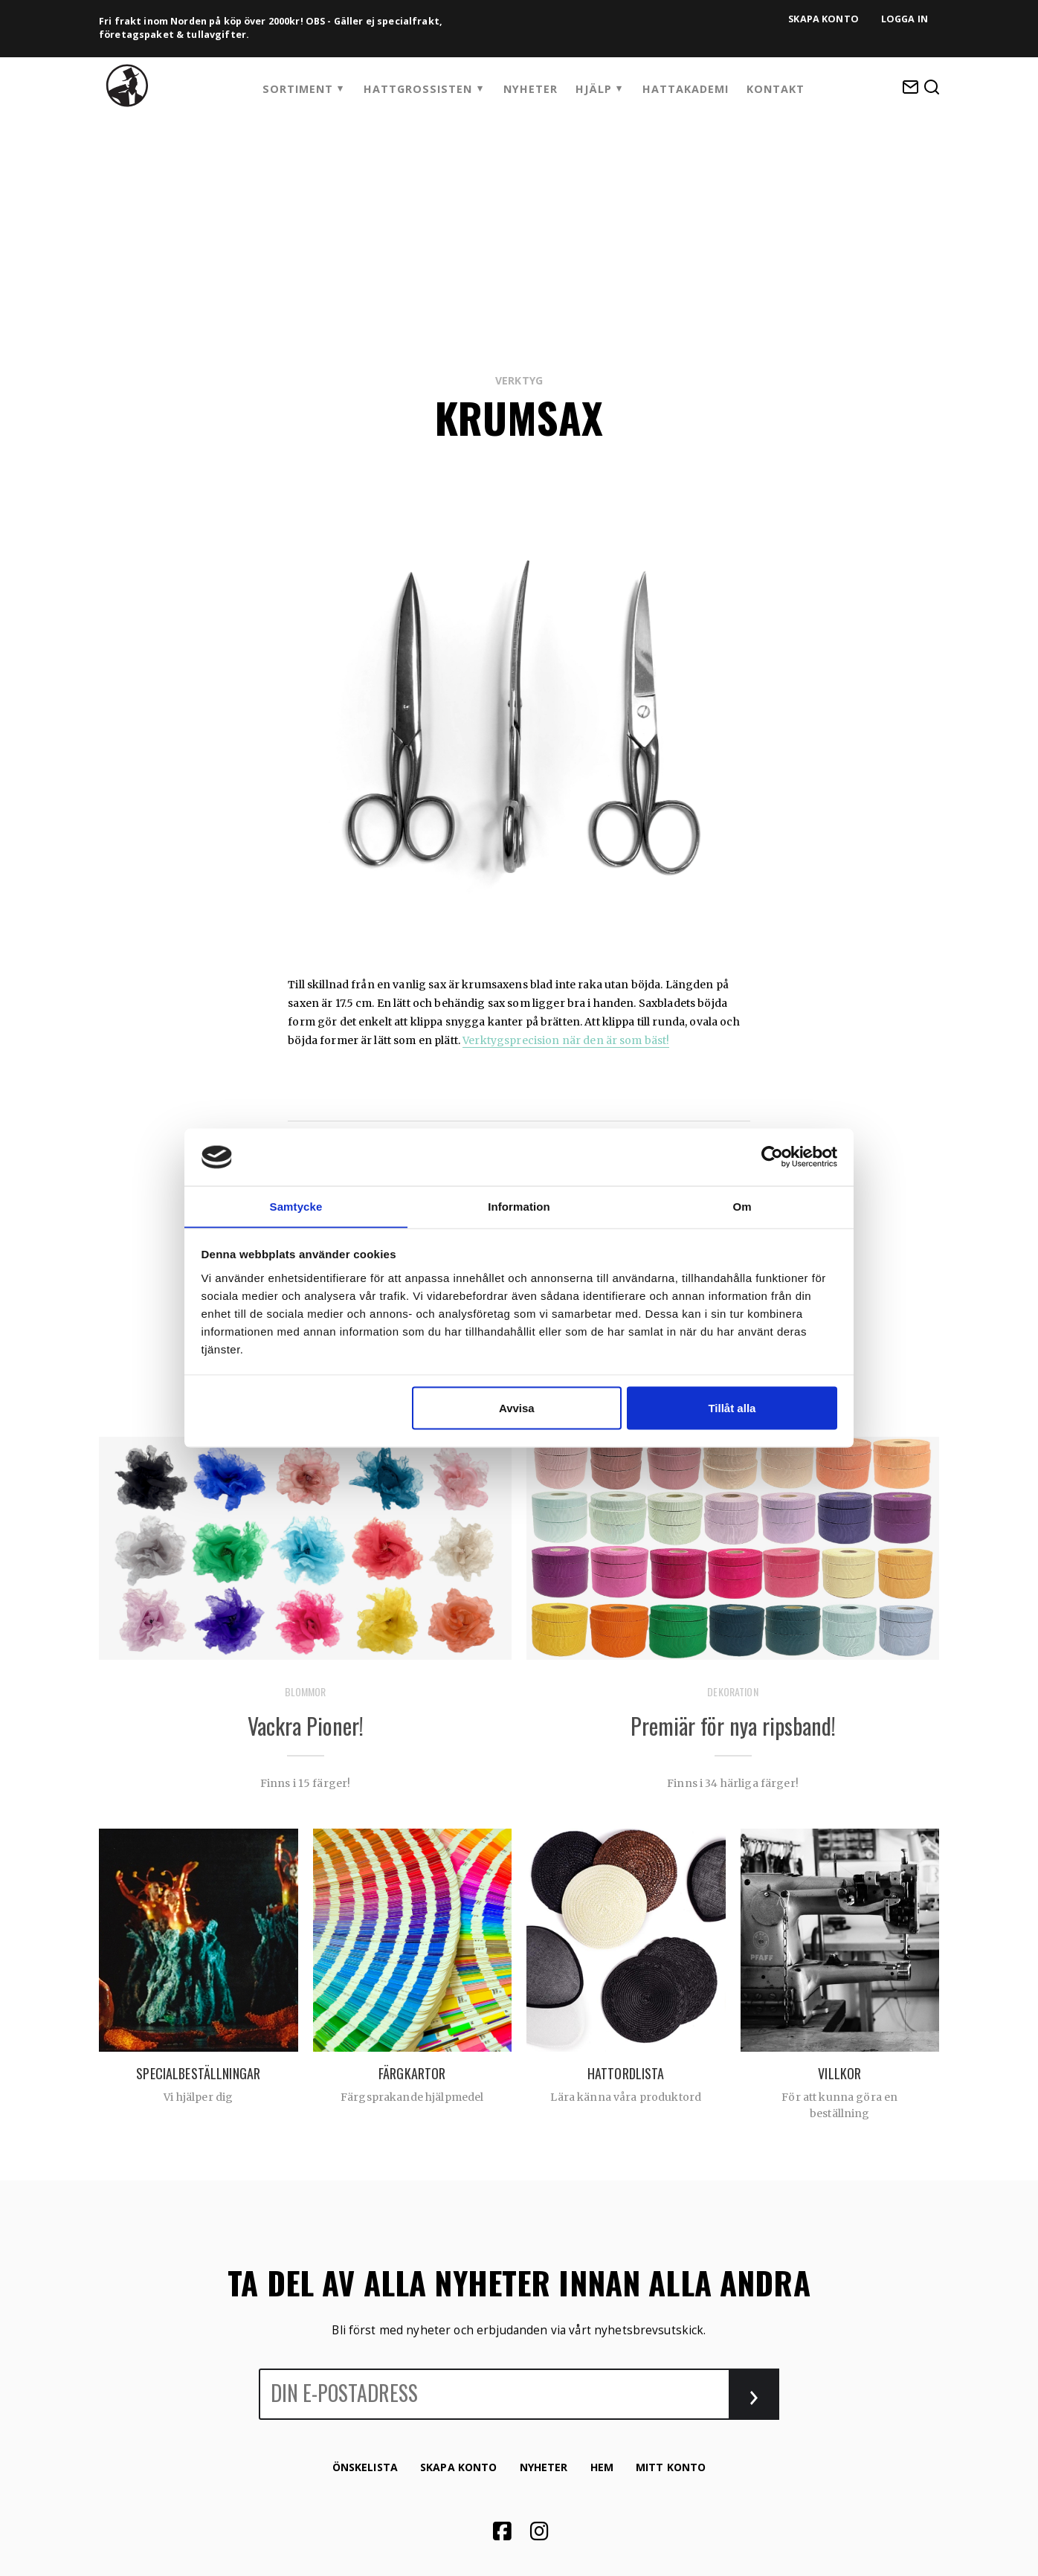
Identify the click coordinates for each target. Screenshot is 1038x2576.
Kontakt (776, 89)
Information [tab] (519, 1206)
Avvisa (517, 1408)
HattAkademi (685, 89)
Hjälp (594, 89)
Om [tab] (741, 1206)
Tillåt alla (731, 1408)
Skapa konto (823, 19)
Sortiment (297, 89)
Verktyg (519, 380)
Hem (601, 2467)
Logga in (904, 19)
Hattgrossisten (418, 89)
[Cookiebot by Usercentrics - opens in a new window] (772, 1157)
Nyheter (530, 89)
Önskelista (365, 2467)
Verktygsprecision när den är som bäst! (565, 1040)
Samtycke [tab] (296, 1206)
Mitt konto (671, 2467)
